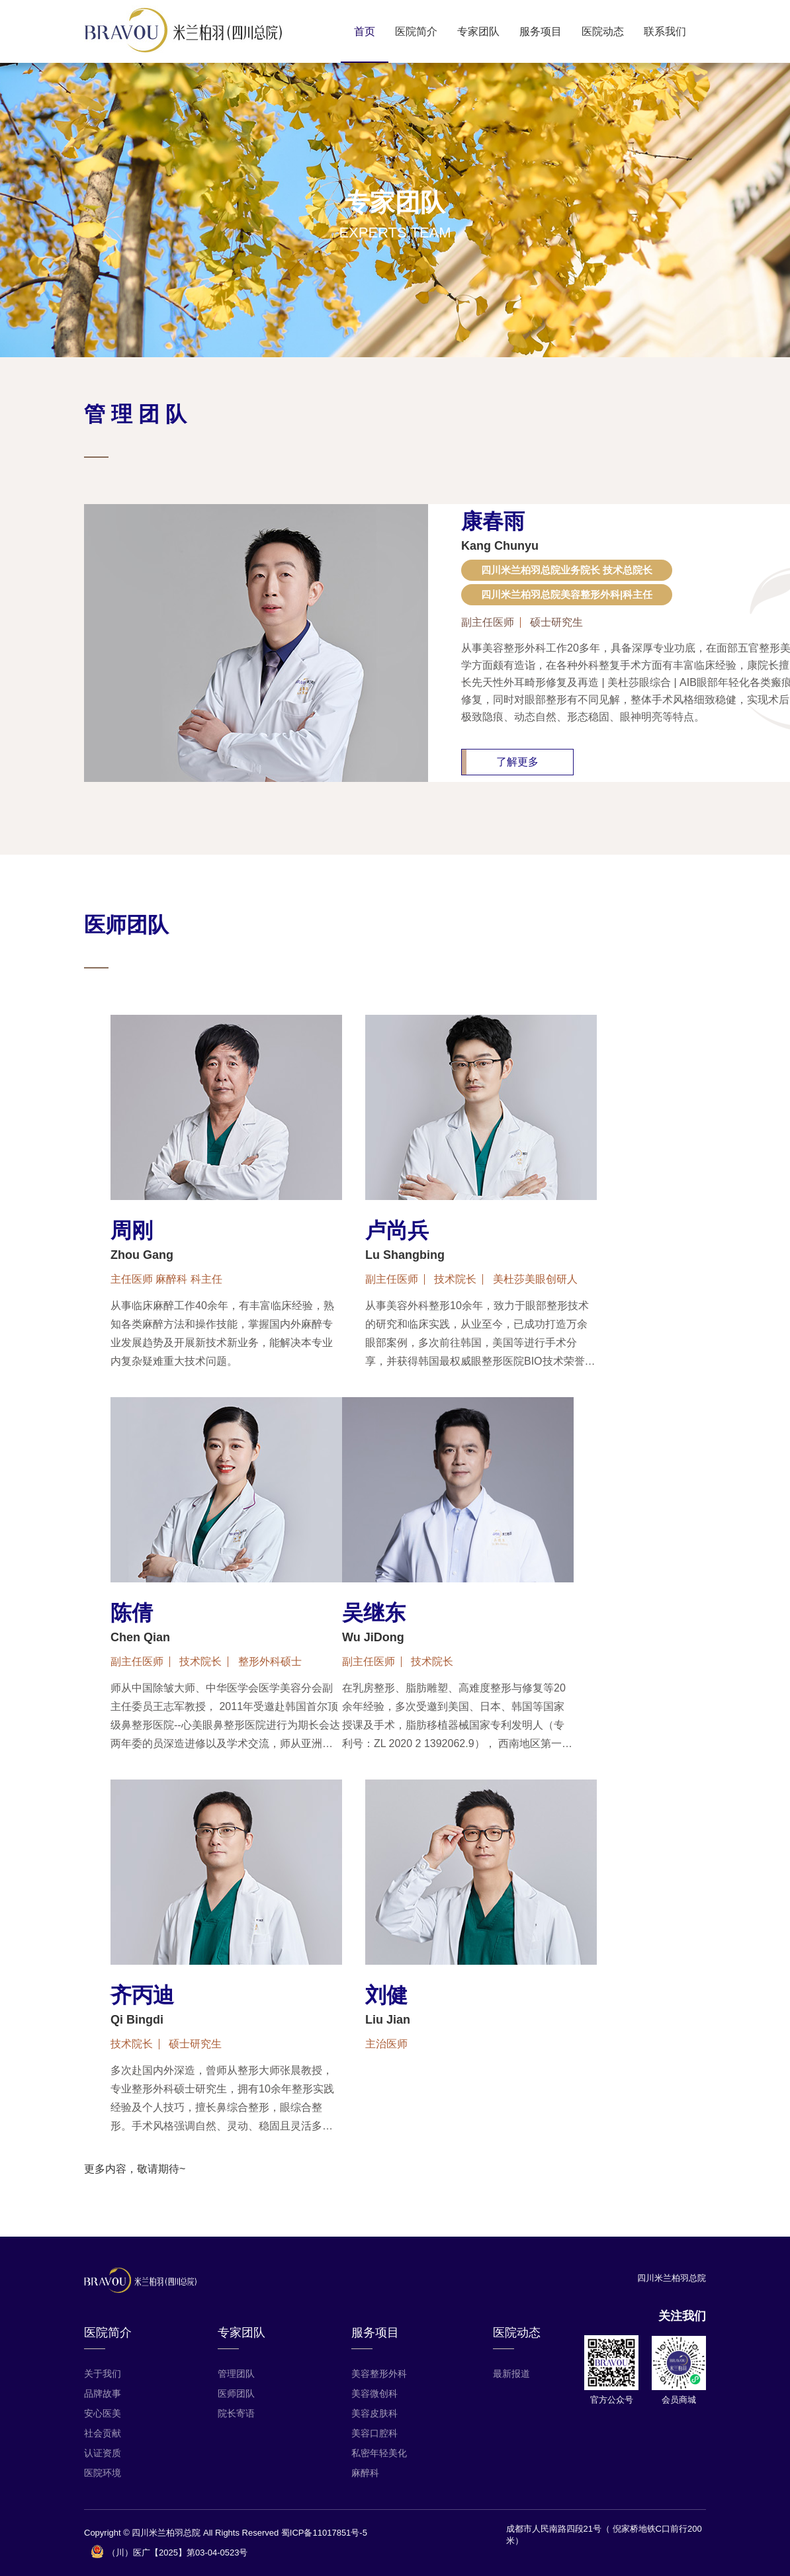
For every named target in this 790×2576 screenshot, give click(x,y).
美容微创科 (374, 2393)
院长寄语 (236, 2413)
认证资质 (102, 2453)
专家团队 (478, 31)
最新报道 (511, 2373)
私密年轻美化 (379, 2453)
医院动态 (603, 31)
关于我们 (102, 2373)
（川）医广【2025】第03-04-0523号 (169, 2551)
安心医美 (102, 2413)
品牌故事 (102, 2393)
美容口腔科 (374, 2433)
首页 (364, 31)
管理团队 (236, 2373)
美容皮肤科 (374, 2413)
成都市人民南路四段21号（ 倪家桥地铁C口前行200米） (604, 2535)
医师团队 (236, 2393)
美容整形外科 (379, 2373)
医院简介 (416, 31)
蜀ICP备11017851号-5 (324, 2533)
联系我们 (665, 31)
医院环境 (102, 2473)
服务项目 (540, 31)
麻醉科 (365, 2473)
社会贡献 (102, 2433)
